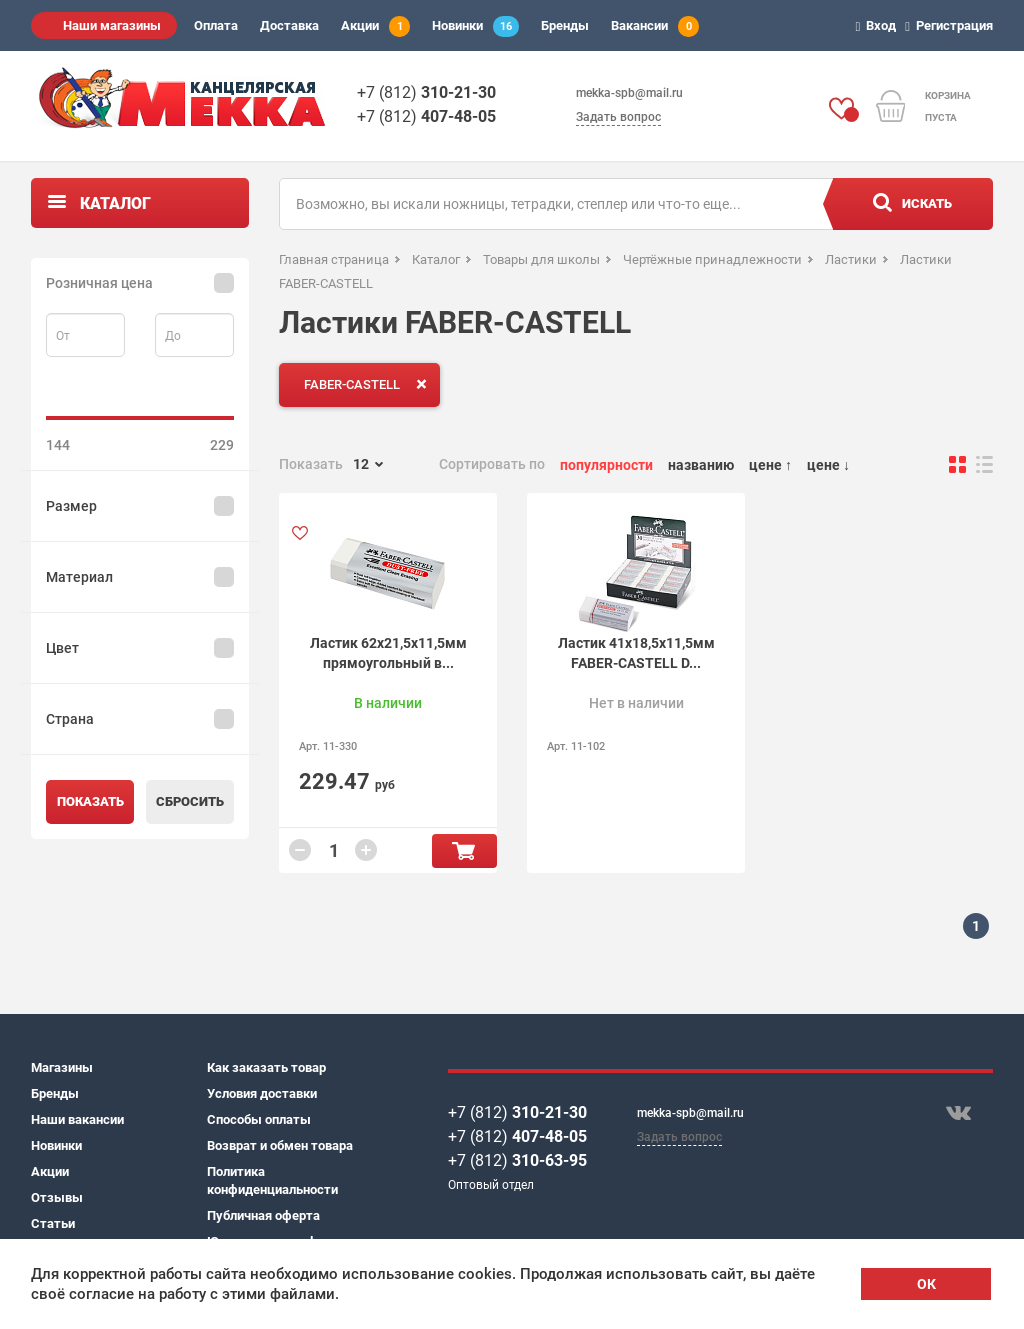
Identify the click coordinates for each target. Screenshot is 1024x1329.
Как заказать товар (266, 1067)
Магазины (62, 1067)
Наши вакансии (77, 1119)
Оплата (216, 25)
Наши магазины (112, 25)
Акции (375, 26)
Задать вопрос (618, 117)
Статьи (53, 1223)
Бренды (565, 25)
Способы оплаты (259, 1119)
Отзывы (57, 1197)
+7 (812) (426, 92)
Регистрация (952, 25)
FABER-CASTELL (369, 384)
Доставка (289, 25)
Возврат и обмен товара (280, 1145)
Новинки (475, 26)
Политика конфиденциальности (272, 1180)
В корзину (464, 851)
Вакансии (655, 26)
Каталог (115, 203)
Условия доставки (262, 1093)
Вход (879, 25)
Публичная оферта (263, 1215)
